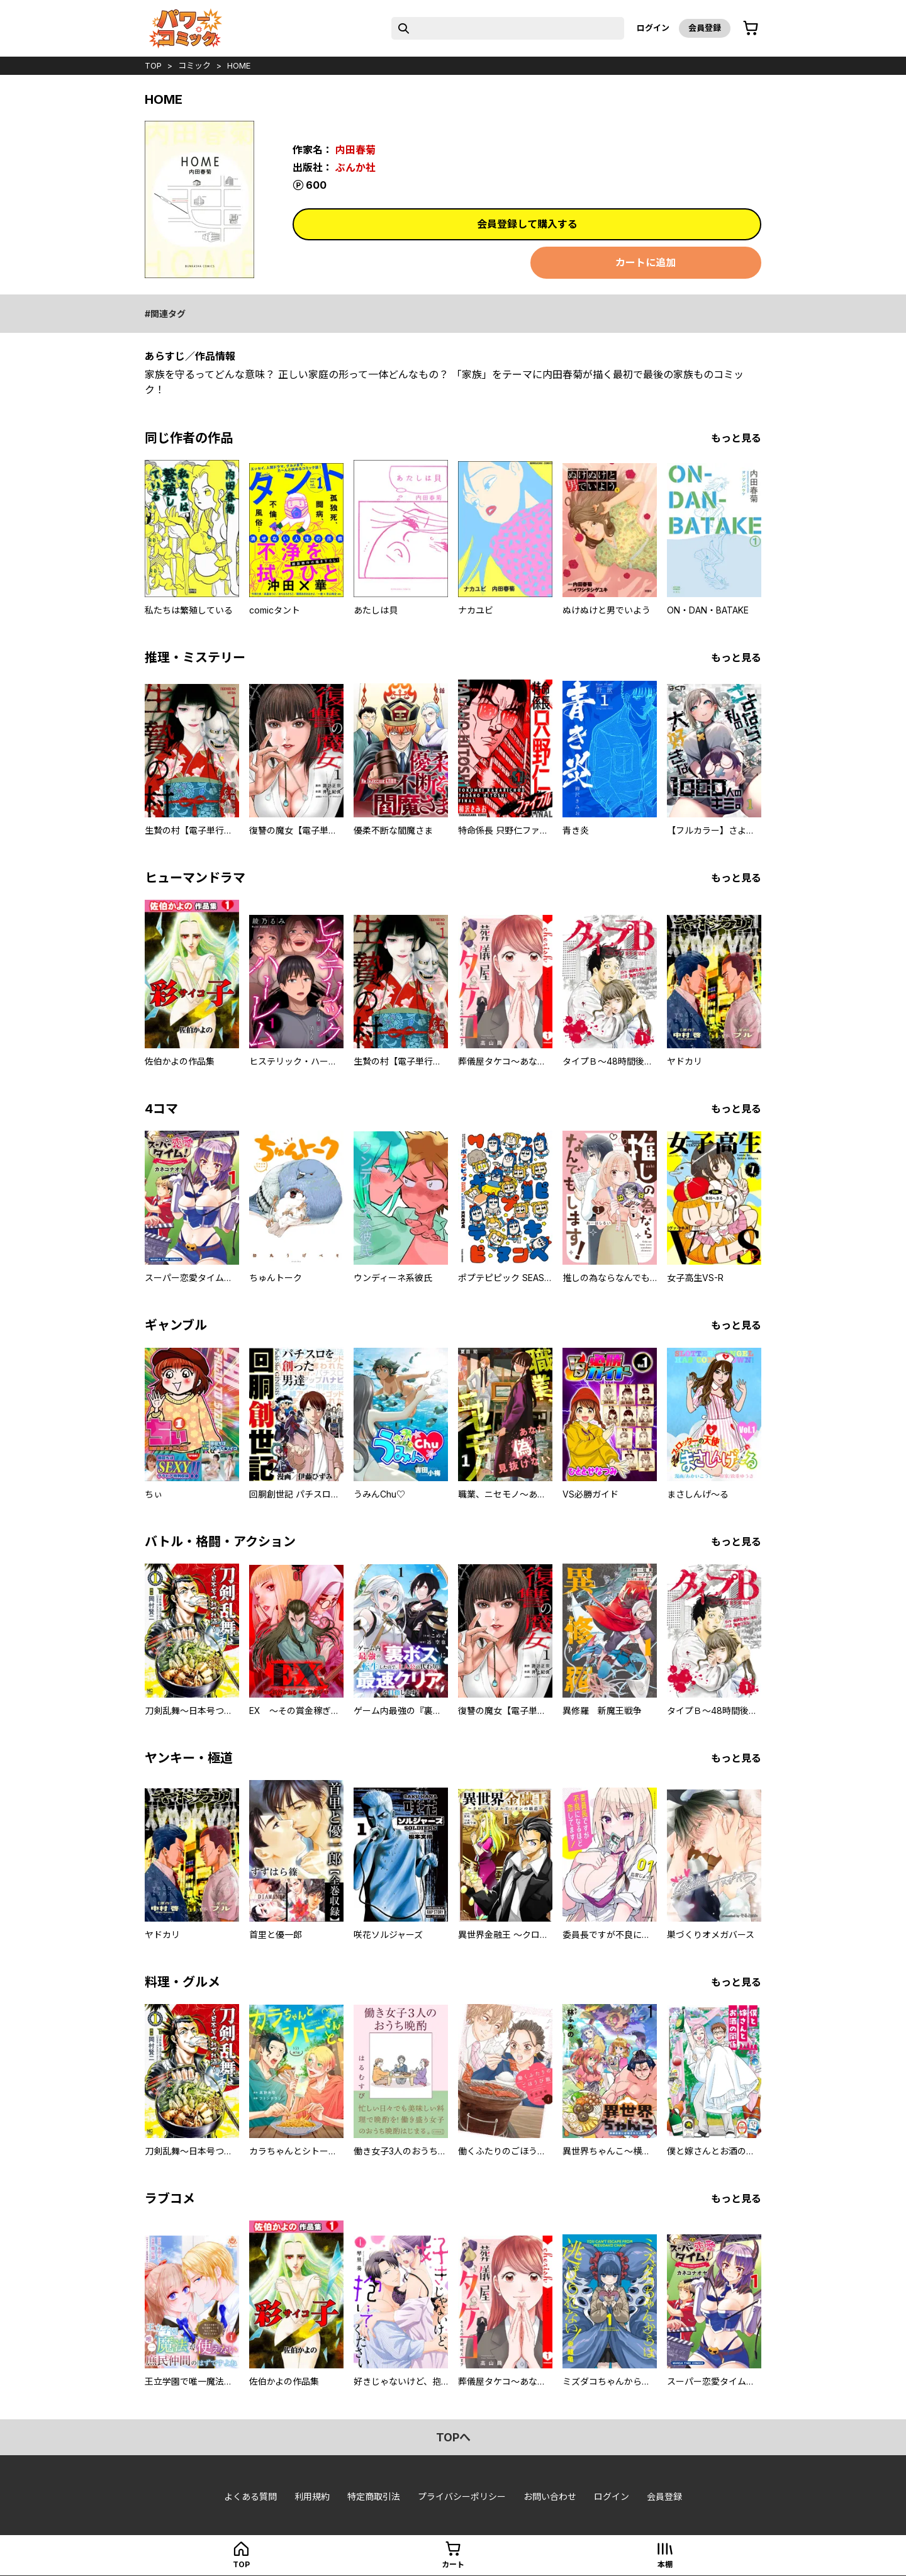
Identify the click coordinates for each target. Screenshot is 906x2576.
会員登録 (704, 28)
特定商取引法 (373, 2496)
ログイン (653, 28)
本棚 (665, 2564)
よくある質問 (250, 2496)
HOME (238, 65)
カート (453, 2564)
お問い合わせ (549, 2496)
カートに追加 (645, 262)
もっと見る (736, 438)
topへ (453, 2437)
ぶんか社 (355, 167)
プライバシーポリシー (462, 2496)
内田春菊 (355, 149)
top (153, 65)
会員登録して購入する (527, 224)
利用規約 (312, 2496)
